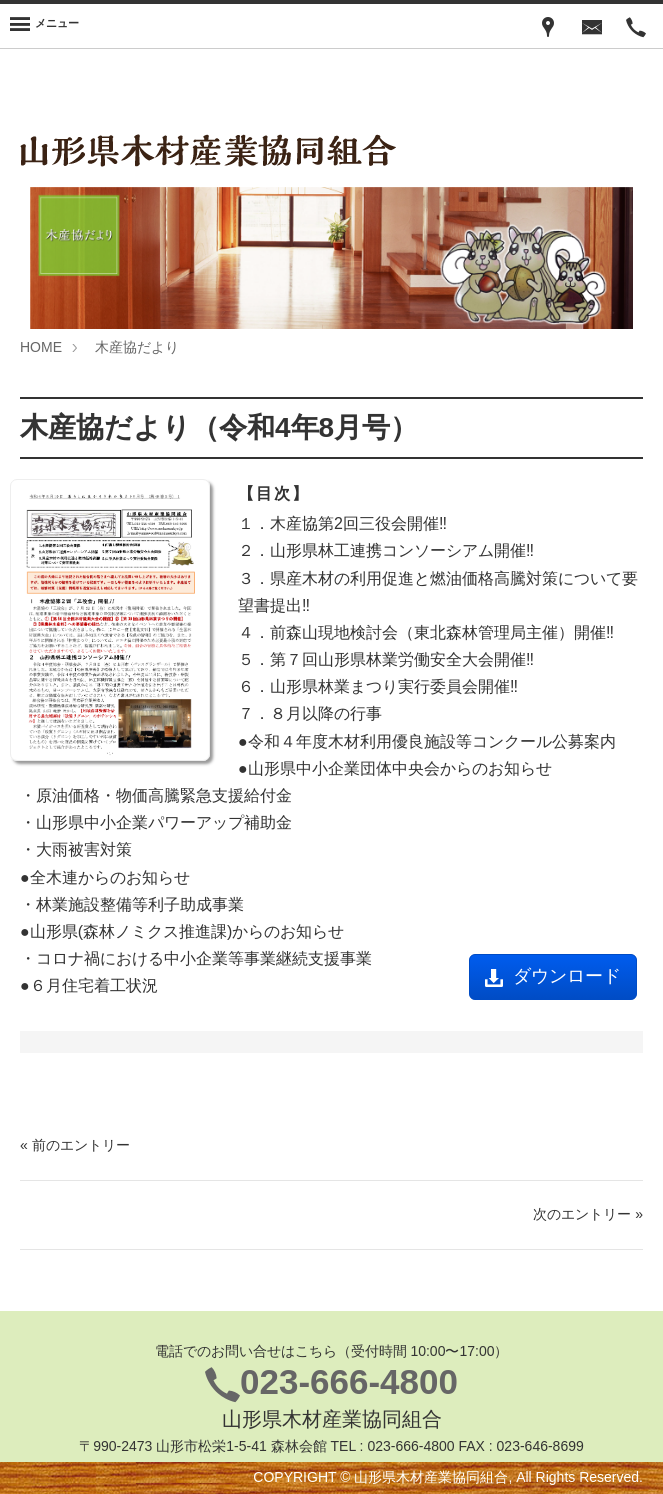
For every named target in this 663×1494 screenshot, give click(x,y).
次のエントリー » (588, 1214)
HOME (41, 347)
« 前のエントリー (75, 1145)
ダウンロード (553, 976)
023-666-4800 (349, 1381)
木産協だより (137, 347)
